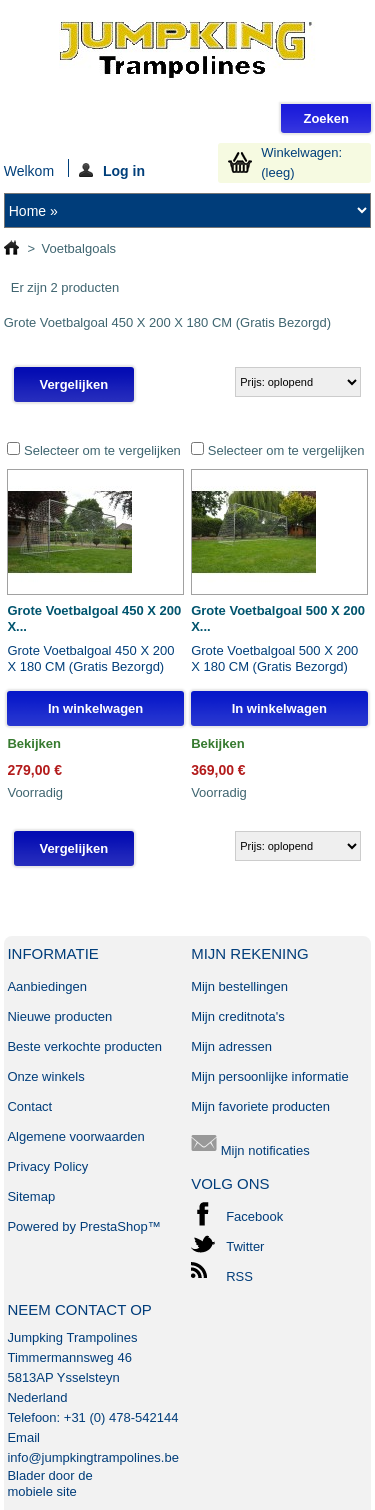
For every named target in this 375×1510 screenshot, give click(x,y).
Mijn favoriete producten (260, 1106)
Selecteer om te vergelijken (102, 450)
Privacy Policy (47, 1166)
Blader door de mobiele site (49, 1483)
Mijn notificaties (250, 1150)
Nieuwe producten (59, 1016)
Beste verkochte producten (84, 1046)
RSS (239, 1276)
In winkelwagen (95, 708)
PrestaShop (114, 1226)
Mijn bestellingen (239, 986)
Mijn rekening (250, 953)
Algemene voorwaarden (75, 1136)
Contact (29, 1106)
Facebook (254, 1216)
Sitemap (31, 1196)
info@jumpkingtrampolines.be (92, 1457)
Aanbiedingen (47, 986)
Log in (112, 170)
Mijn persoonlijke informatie (270, 1076)
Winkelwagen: (301, 162)
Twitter (245, 1246)
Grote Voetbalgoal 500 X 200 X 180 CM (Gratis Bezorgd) (274, 658)
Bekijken (33, 743)
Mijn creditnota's (238, 1016)
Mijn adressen (231, 1046)
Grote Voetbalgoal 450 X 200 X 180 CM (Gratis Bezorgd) (90, 658)
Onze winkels (45, 1076)
